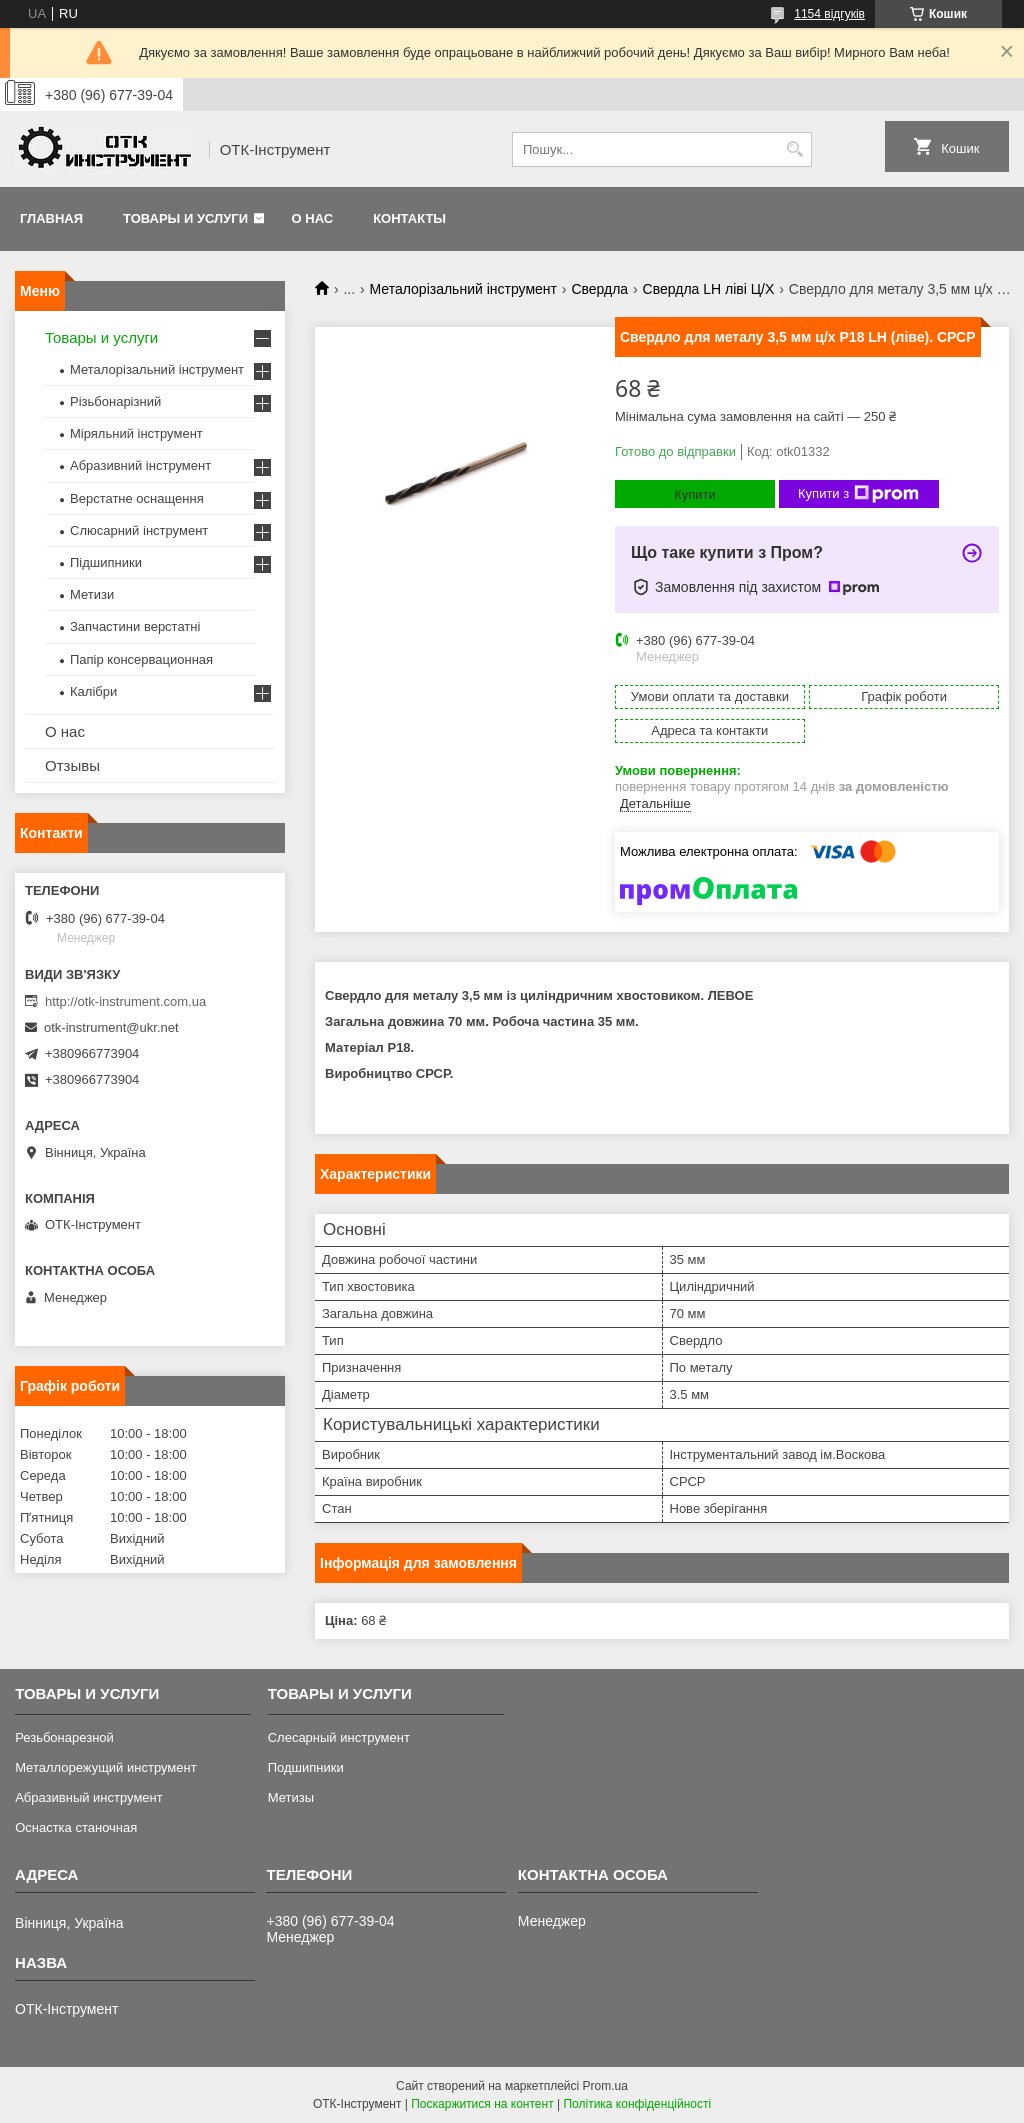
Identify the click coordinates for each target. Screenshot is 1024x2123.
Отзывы (72, 765)
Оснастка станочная (76, 1827)
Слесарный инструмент (339, 1737)
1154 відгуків (829, 14)
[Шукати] (794, 149)
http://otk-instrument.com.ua (125, 1001)
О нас (313, 218)
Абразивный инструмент (89, 1797)
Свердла (599, 289)
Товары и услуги (185, 218)
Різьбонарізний (115, 401)
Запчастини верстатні (135, 626)
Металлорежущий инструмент (105, 1767)
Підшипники (106, 562)
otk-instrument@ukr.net (111, 1027)
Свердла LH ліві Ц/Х (709, 289)
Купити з (858, 494)
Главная (51, 218)
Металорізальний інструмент (463, 289)
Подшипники (306, 1767)
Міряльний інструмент (136, 433)
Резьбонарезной (64, 1737)
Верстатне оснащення (137, 498)
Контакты (409, 218)
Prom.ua (605, 2086)
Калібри (93, 691)
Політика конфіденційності (637, 2104)
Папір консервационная (141, 659)
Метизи (92, 594)
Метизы (291, 1797)
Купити (695, 494)
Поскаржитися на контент (482, 2104)
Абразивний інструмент (140, 465)
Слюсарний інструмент (139, 530)
